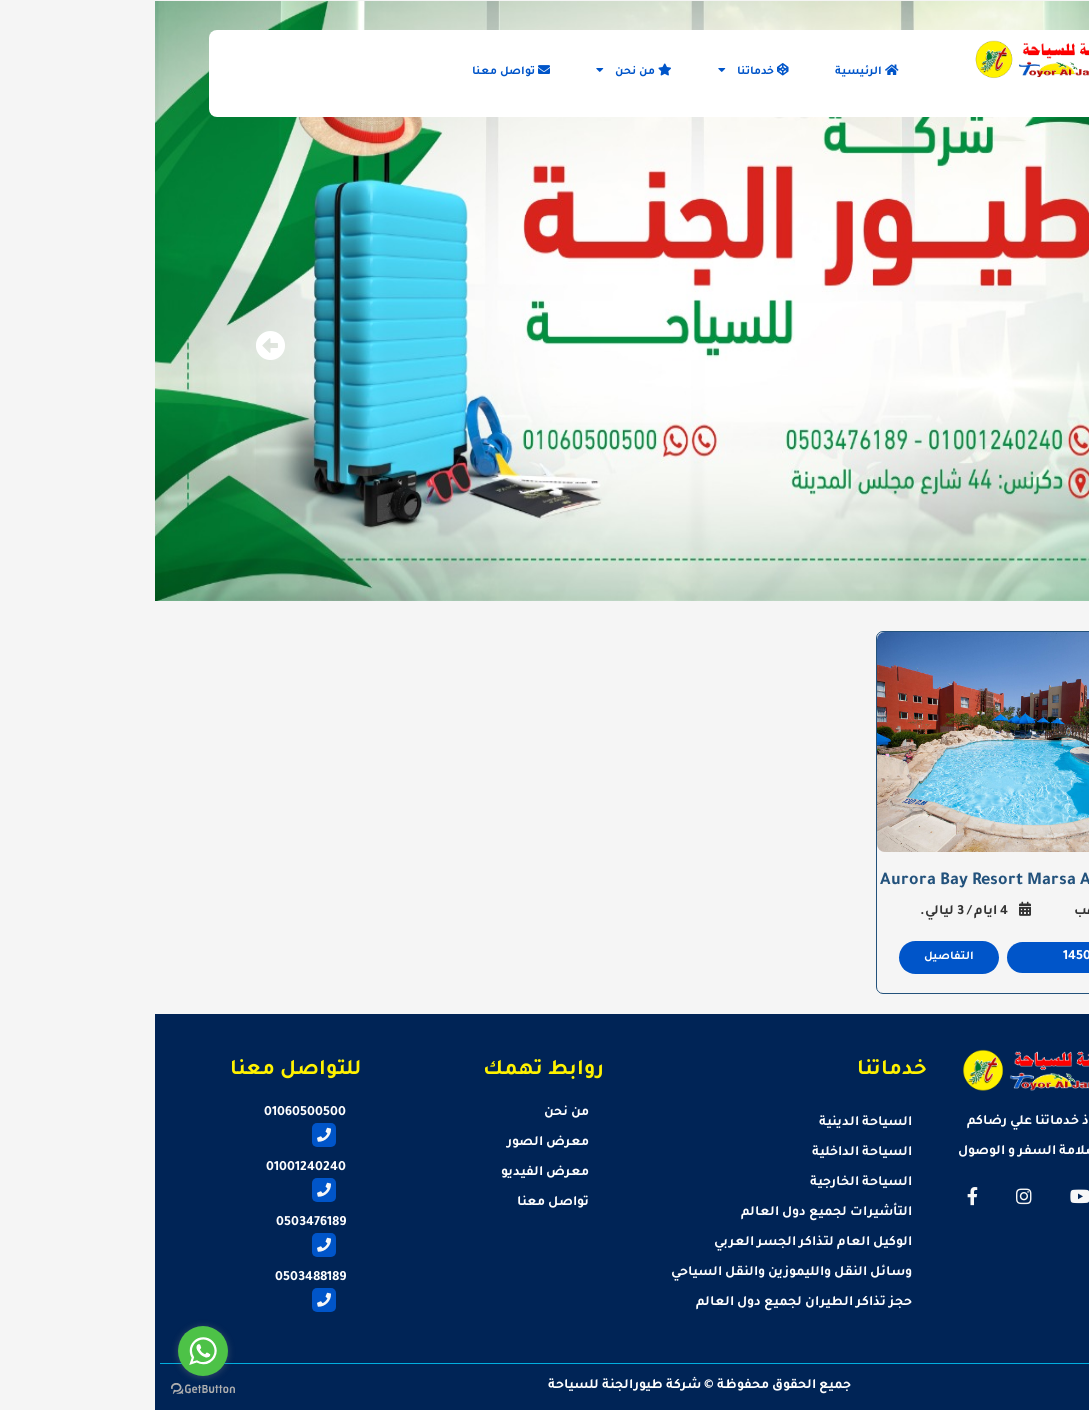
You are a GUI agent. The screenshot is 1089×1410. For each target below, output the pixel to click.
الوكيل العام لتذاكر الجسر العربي (658, 1243)
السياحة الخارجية (706, 1183)
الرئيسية (712, 71)
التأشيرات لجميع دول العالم (671, 1213)
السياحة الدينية (710, 1123)
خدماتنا (598, 71)
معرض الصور (393, 1143)
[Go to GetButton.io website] (48, 1389)
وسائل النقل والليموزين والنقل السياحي (636, 1273)
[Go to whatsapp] (48, 1351)
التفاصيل (794, 957)
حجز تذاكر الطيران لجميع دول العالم (649, 1303)
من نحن (479, 71)
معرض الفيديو (390, 1173)
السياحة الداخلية (707, 1153)
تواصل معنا (356, 71)
